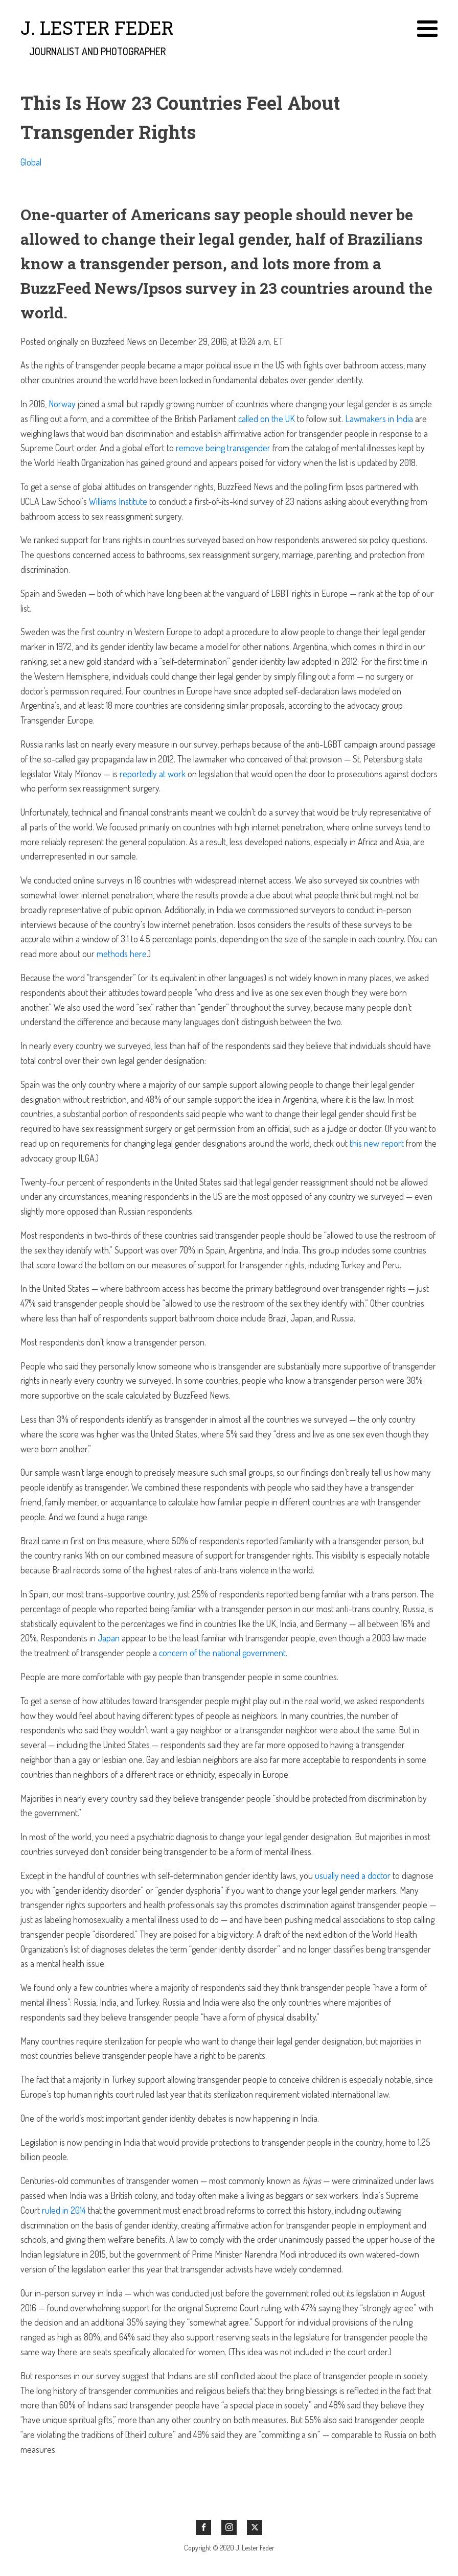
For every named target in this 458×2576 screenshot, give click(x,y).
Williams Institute (118, 501)
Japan (109, 1637)
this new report (377, 1143)
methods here (122, 953)
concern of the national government (222, 1652)
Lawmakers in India (379, 418)
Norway (62, 403)
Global (30, 162)
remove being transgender (223, 447)
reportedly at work (153, 773)
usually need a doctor (353, 1875)
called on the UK (266, 418)
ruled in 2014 (64, 2210)
